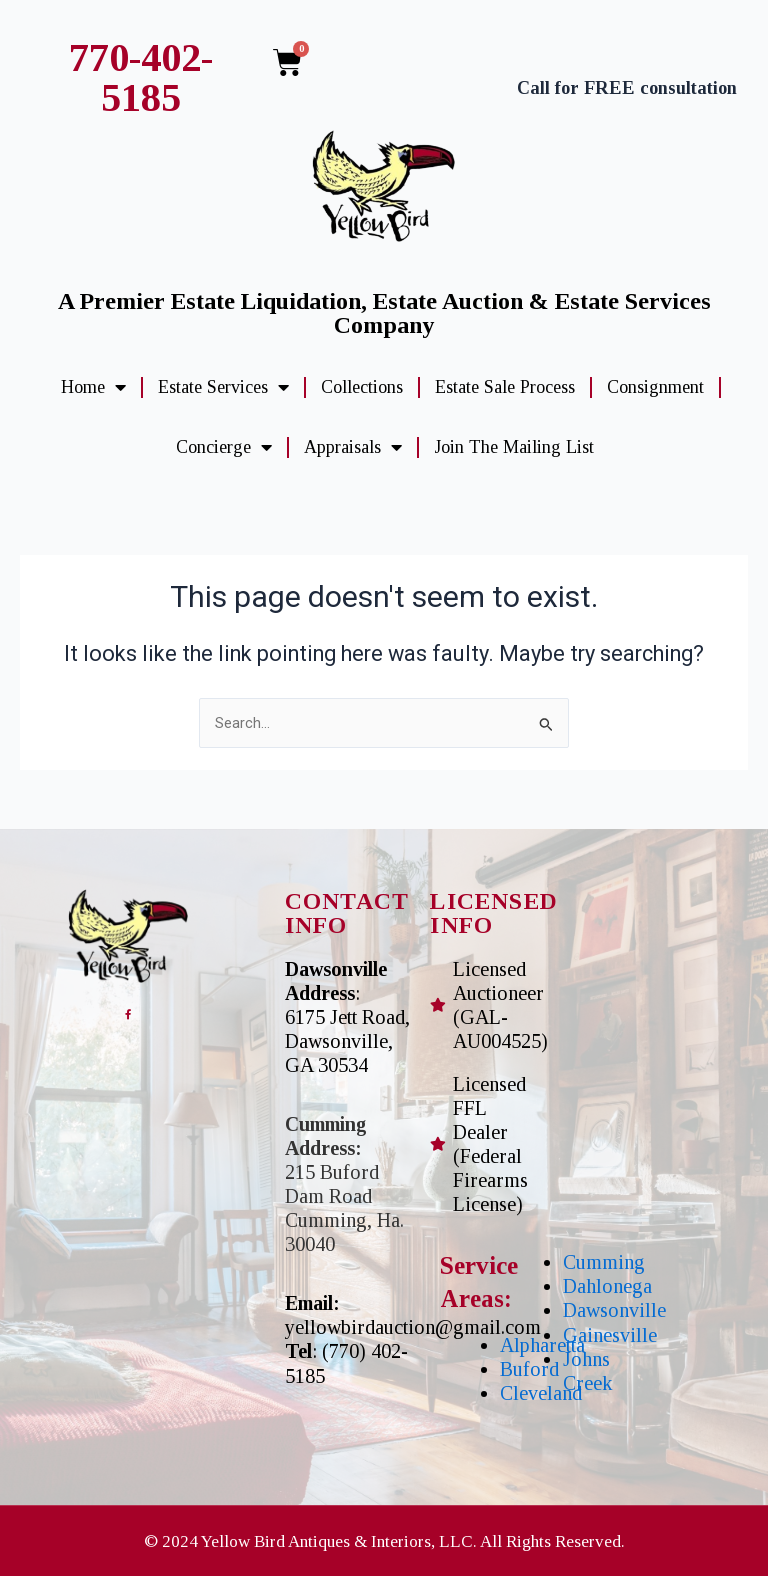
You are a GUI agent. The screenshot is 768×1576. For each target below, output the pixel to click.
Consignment (655, 387)
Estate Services (223, 387)
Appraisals (353, 447)
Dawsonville (614, 1310)
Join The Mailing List (514, 447)
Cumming (604, 1262)
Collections (362, 387)
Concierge (224, 447)
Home (93, 387)
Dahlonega (607, 1286)
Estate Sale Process (505, 387)
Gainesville (610, 1335)
